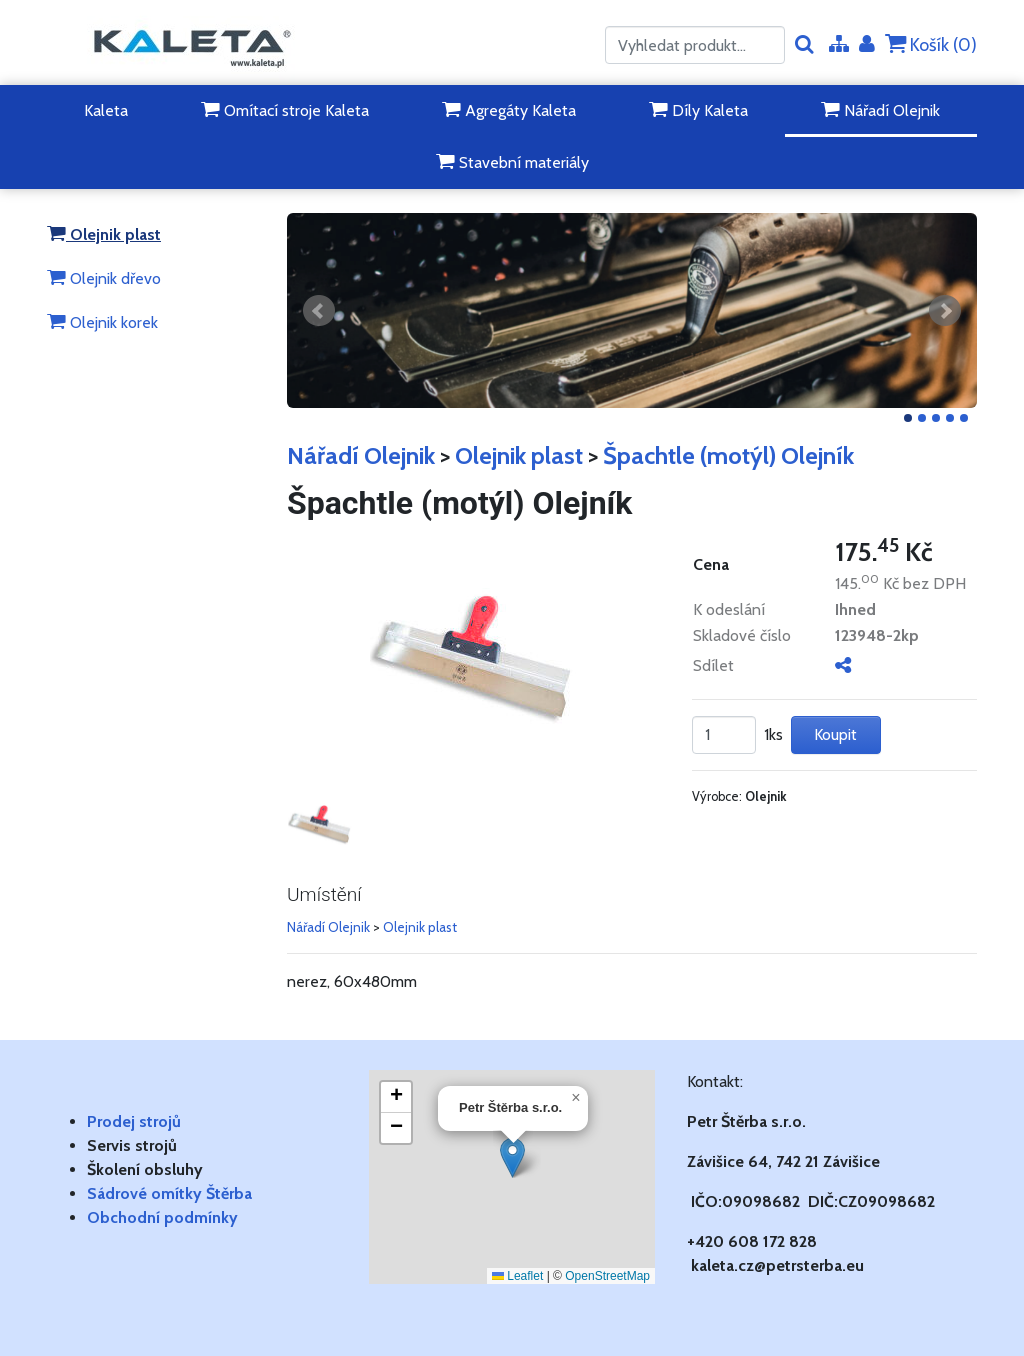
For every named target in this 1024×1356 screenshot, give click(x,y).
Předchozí (319, 311)
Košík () (931, 44)
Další (945, 311)
